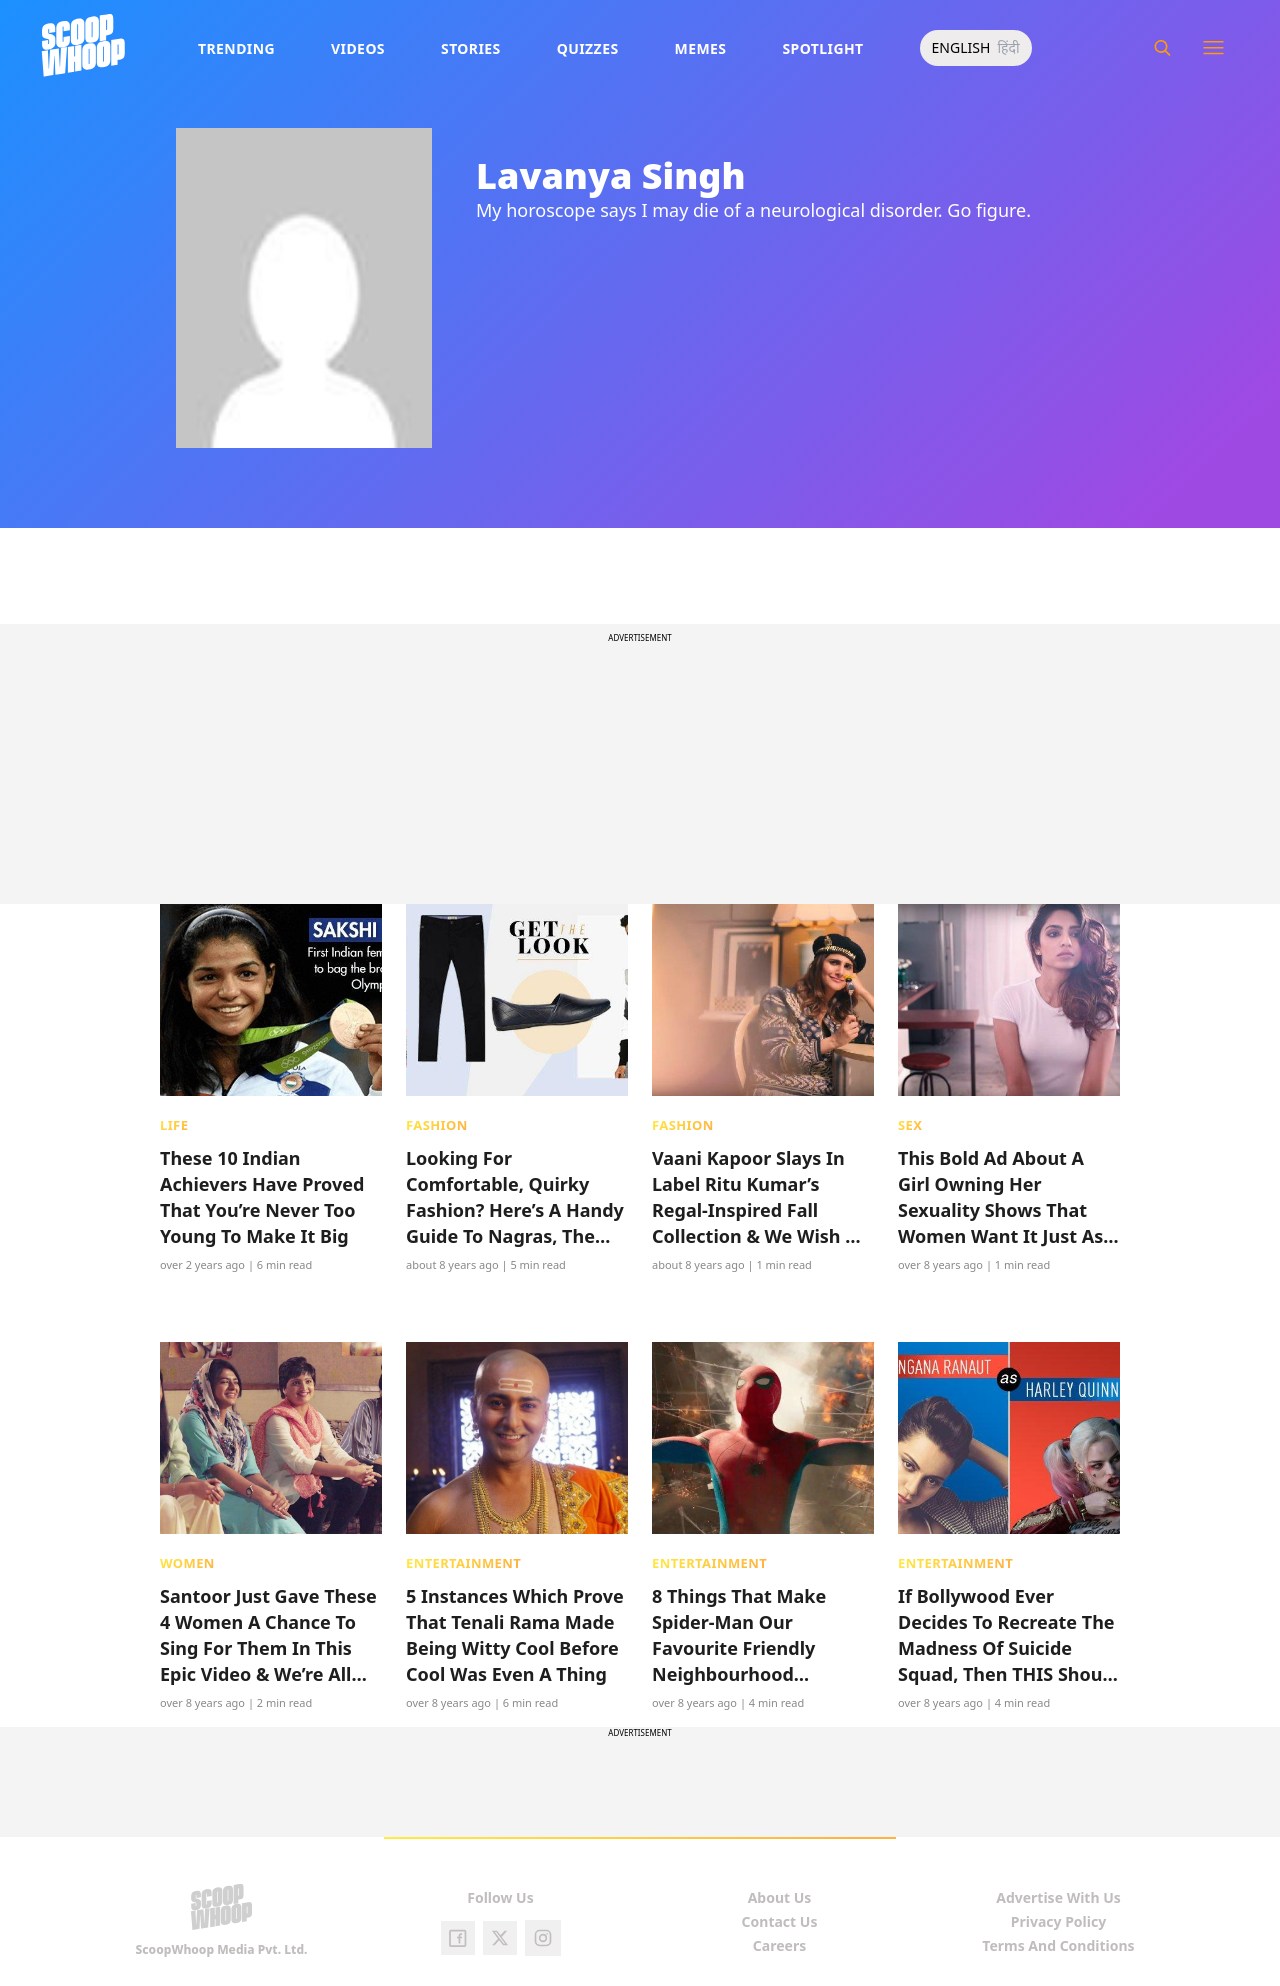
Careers (779, 1945)
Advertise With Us (1058, 1897)
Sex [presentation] (910, 1125)
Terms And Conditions (1058, 1945)
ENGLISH (961, 47)
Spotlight (822, 48)
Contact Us (780, 1921)
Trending (236, 48)
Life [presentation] (174, 1125)
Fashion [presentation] (437, 1125)
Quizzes (588, 48)
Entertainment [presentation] (463, 1563)
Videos (358, 48)
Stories (471, 48)
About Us (780, 1897)
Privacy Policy (1058, 1921)
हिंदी (1008, 47)
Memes (701, 48)
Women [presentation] (187, 1563)
